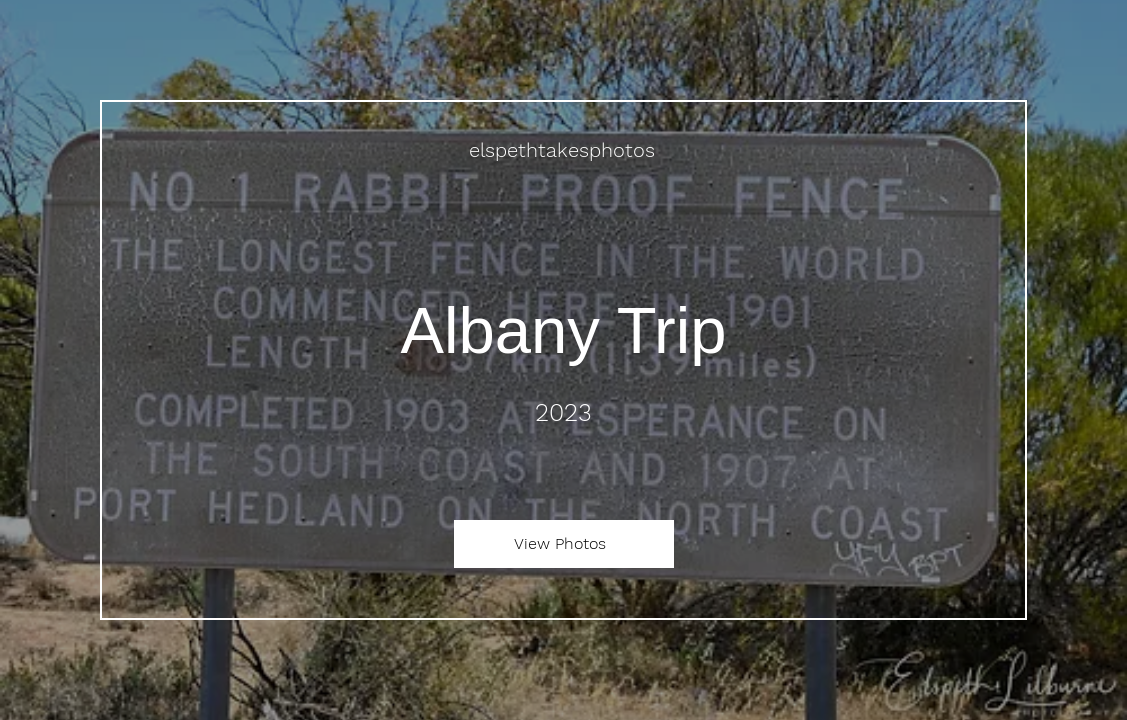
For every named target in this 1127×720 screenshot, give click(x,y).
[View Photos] (564, 544)
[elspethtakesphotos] (564, 150)
